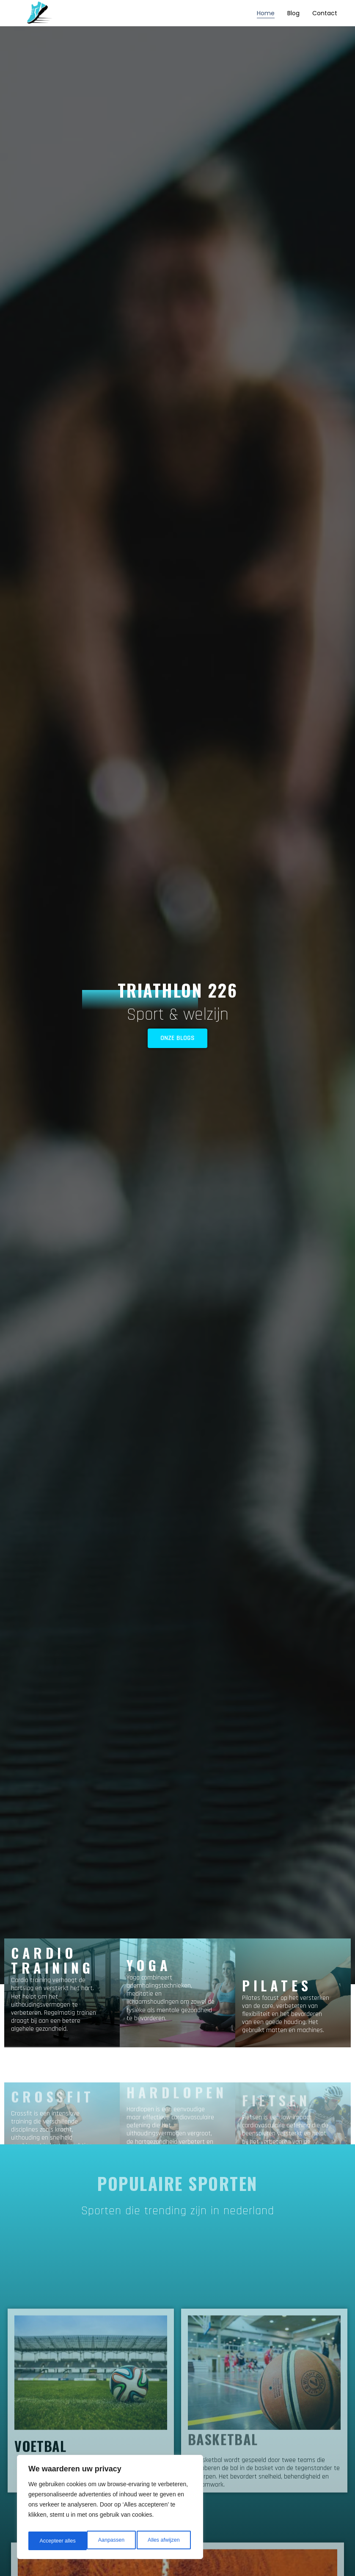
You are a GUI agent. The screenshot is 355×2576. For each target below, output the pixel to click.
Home (266, 13)
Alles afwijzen (105, 2540)
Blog (293, 13)
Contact (324, 13)
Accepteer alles (163, 2540)
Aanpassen (51, 2540)
